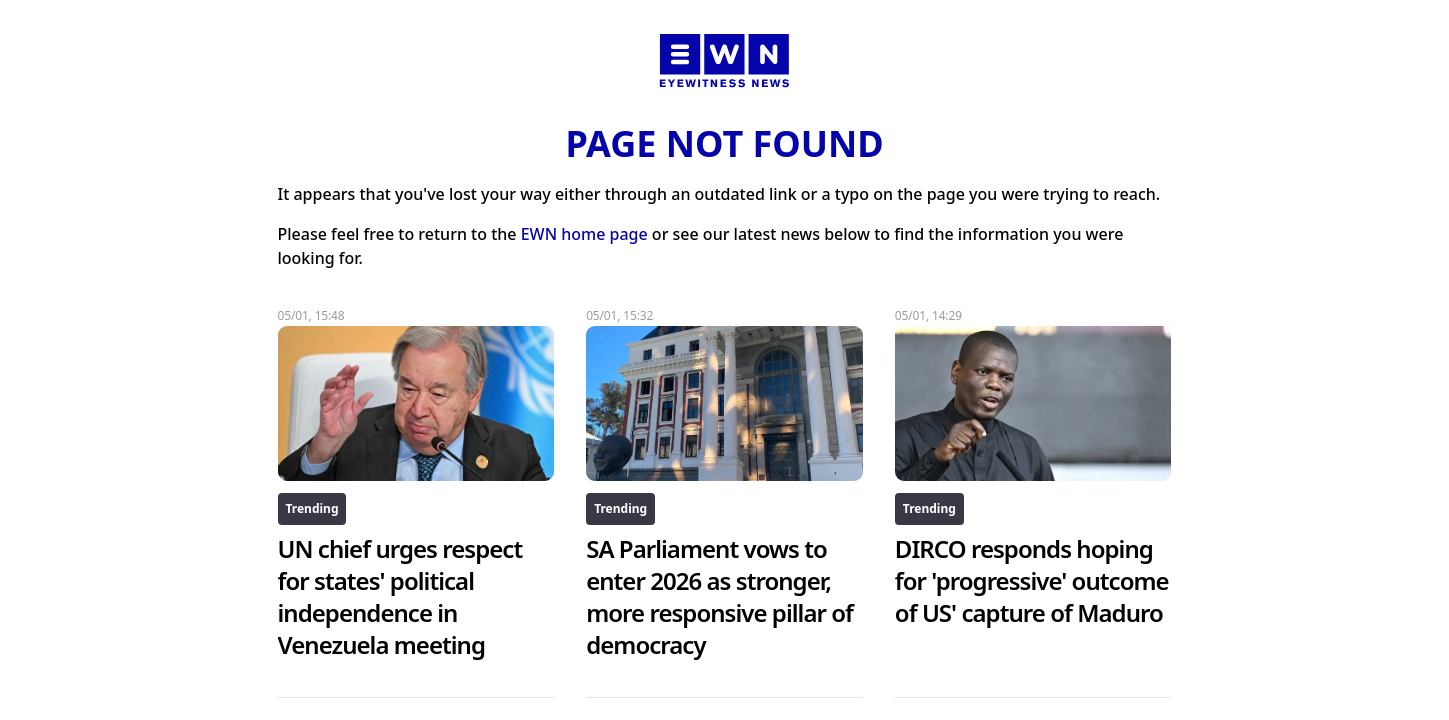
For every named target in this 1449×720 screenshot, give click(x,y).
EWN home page (584, 234)
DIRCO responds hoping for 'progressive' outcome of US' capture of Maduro (1032, 580)
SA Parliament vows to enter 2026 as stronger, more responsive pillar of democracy (719, 596)
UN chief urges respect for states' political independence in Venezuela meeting (400, 596)
